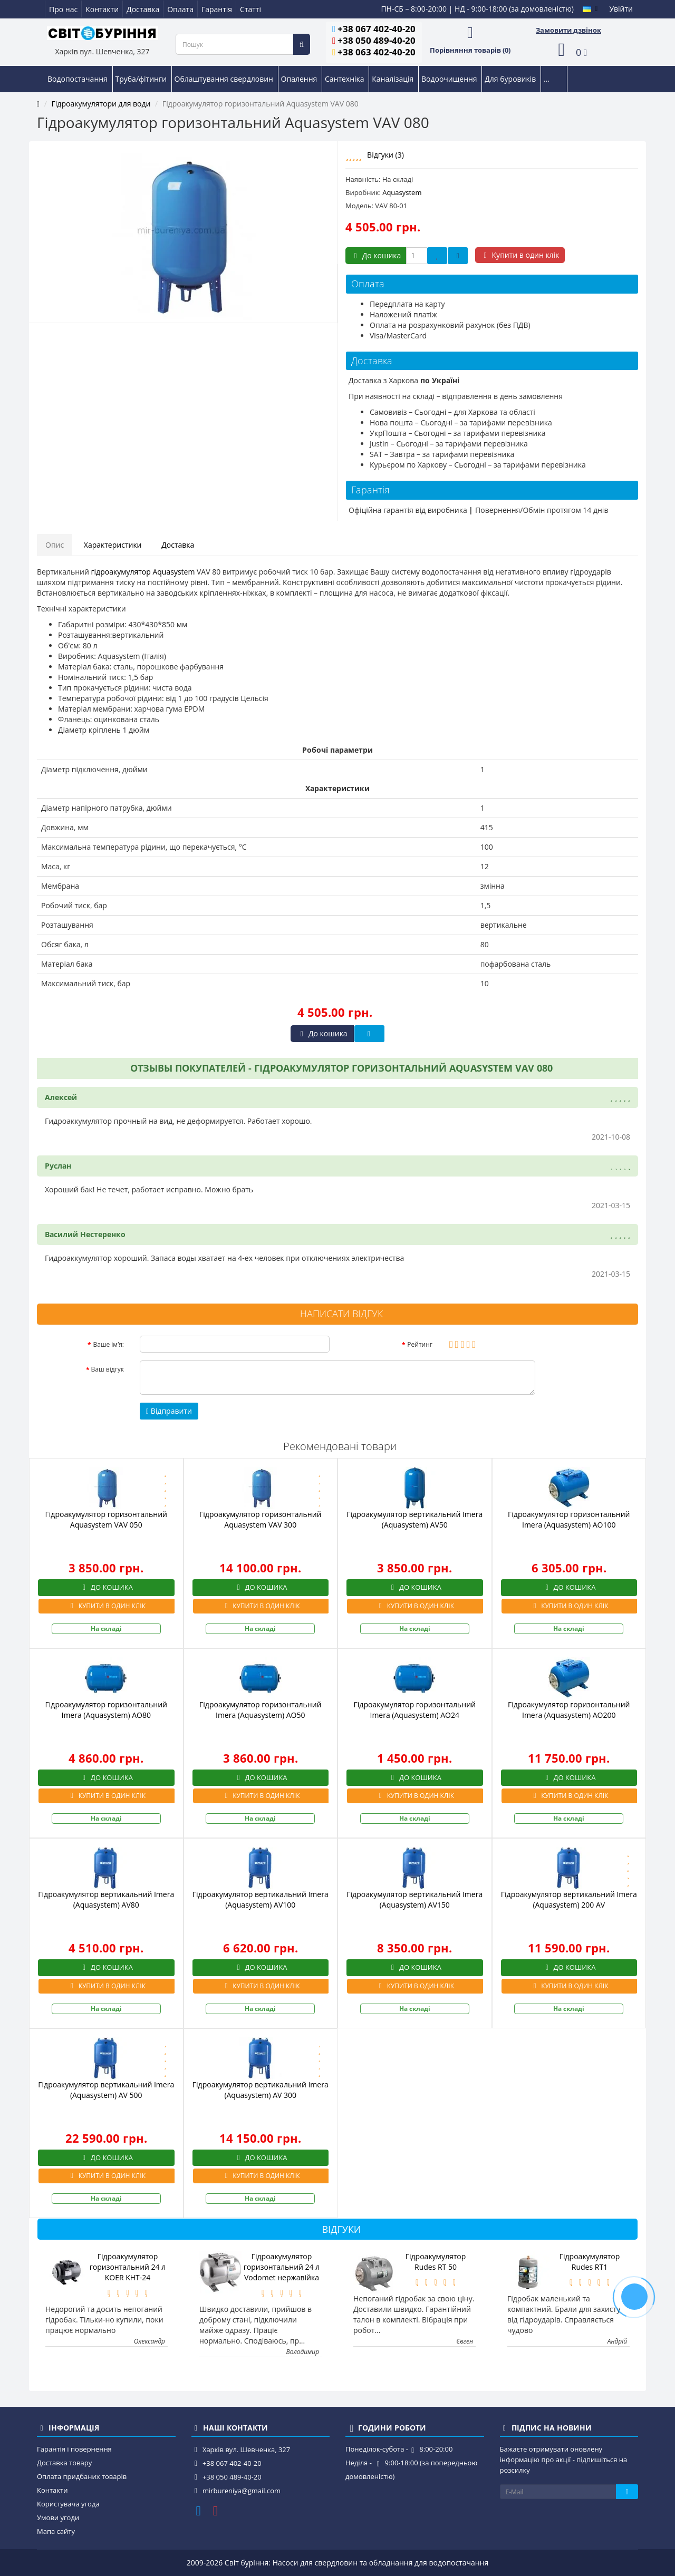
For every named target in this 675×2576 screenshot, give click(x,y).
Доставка (143, 9)
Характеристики (113, 545)
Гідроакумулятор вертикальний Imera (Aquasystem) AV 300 (260, 2089)
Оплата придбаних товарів (82, 2476)
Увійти (621, 9)
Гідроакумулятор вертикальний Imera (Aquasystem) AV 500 (106, 2089)
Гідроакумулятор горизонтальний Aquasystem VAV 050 (106, 1519)
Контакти (102, 9)
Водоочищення (450, 79)
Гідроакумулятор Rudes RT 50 (436, 2261)
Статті (250, 9)
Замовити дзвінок (568, 30)
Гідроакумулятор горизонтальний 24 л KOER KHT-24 (128, 2266)
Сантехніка (345, 79)
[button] (568, 50)
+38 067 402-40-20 (377, 29)
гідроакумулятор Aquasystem (143, 572)
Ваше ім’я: (108, 1344)
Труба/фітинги (142, 79)
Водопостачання (78, 79)
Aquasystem (401, 192)
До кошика (376, 255)
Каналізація (394, 79)
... (546, 79)
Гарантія (216, 9)
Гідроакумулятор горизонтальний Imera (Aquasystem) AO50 (260, 1709)
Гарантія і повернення (74, 2449)
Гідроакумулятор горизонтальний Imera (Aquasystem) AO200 (569, 1709)
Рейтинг (419, 1344)
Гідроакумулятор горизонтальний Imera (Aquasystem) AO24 (415, 1709)
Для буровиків (511, 79)
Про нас (63, 9)
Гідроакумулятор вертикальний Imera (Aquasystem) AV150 (414, 1899)
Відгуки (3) (385, 155)
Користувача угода (68, 2504)
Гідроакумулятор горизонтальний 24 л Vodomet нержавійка (282, 2266)
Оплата (180, 9)
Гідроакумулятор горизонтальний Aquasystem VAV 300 (260, 1519)
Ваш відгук (107, 1369)
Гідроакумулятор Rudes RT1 (590, 2261)
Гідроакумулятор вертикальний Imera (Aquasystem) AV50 (414, 1519)
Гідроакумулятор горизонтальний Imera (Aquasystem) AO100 (569, 1519)
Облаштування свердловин (225, 79)
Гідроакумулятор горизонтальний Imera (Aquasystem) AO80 (106, 1709)
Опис (54, 545)
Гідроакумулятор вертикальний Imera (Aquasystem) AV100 (260, 1899)
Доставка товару (64, 2462)
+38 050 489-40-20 (377, 40)
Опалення (300, 79)
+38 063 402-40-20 (377, 52)
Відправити (169, 1411)
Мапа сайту (56, 2531)
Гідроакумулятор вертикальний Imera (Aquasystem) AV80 (106, 1899)
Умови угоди (58, 2517)
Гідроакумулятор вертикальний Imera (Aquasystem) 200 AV (569, 1899)
